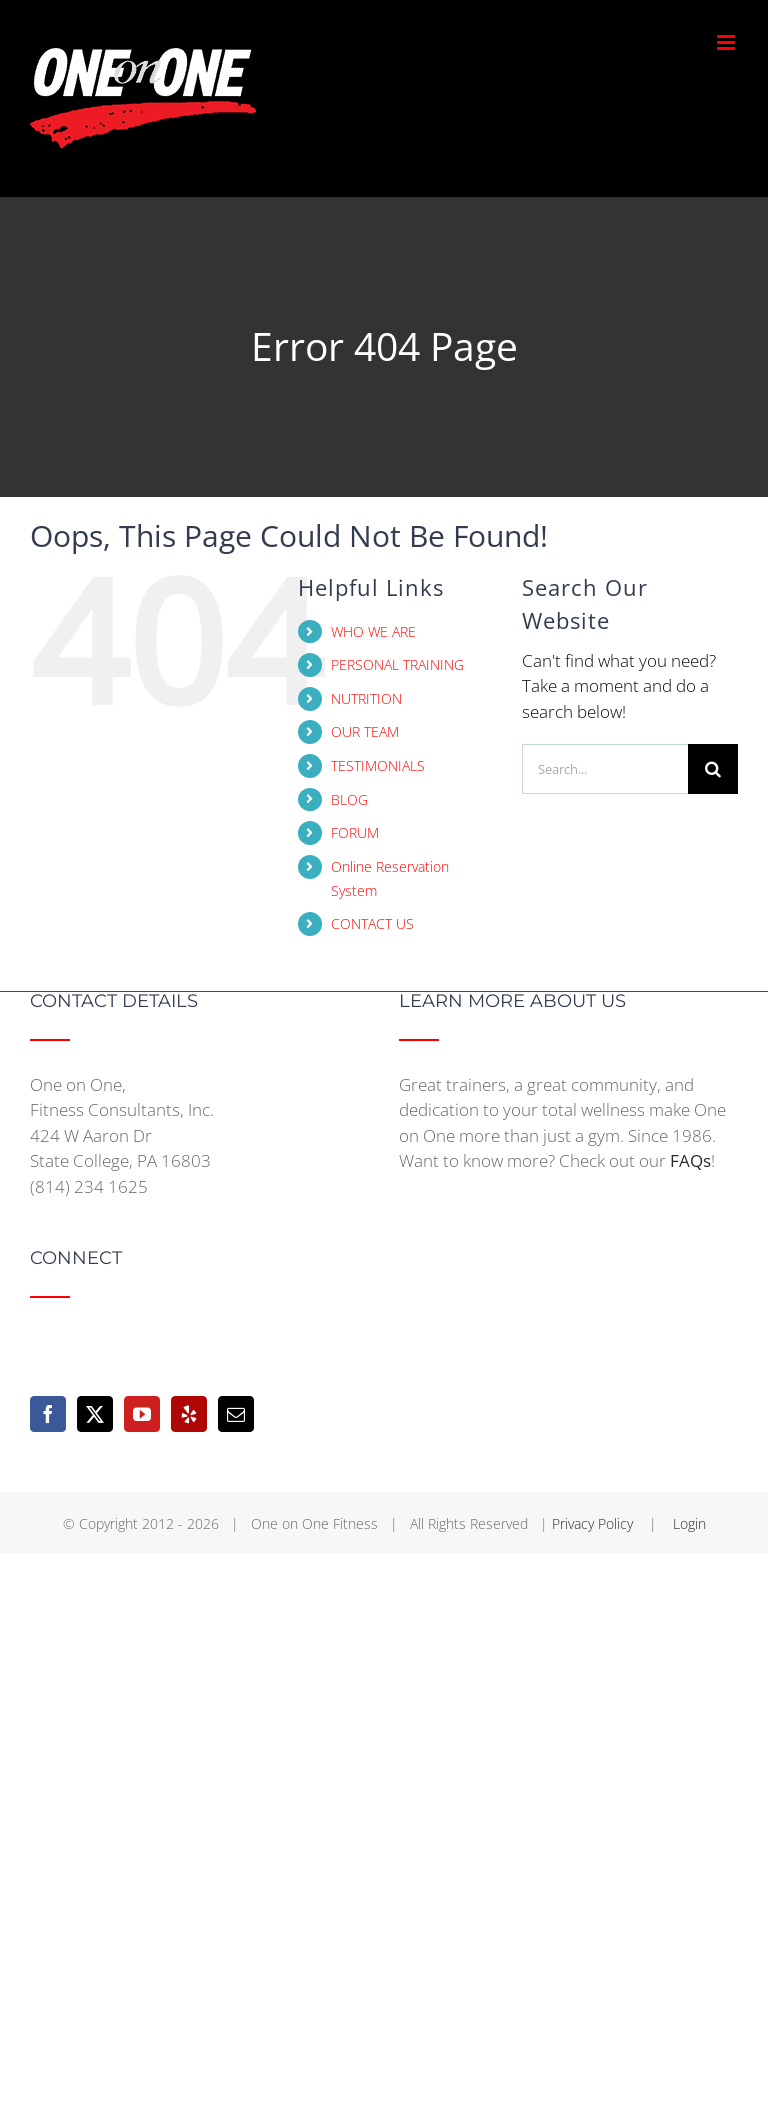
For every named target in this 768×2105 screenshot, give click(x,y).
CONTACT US (372, 923)
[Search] (713, 769)
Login (689, 1523)
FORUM (355, 832)
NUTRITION (366, 698)
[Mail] (236, 1414)
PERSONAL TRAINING (397, 664)
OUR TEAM (365, 731)
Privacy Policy (594, 1523)
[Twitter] (95, 1414)
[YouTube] (142, 1414)
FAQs (690, 1160)
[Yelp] (189, 1414)
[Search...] (605, 769)
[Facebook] (48, 1414)
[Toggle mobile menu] (727, 42)
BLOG (349, 799)
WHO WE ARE (373, 631)
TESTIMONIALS (378, 765)
